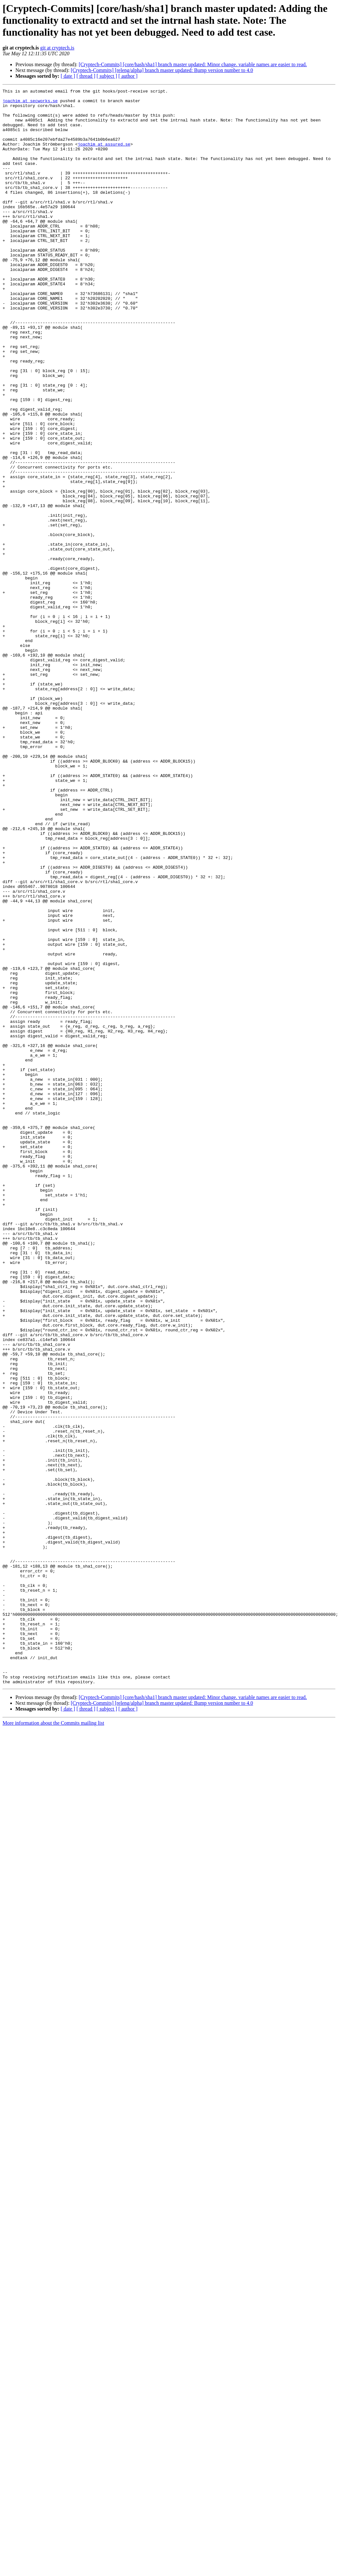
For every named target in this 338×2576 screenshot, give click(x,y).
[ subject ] (107, 76)
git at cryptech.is (57, 47)
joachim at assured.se (104, 155)
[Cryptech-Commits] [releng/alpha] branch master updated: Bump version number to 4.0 (162, 70)
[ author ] (128, 76)
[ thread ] (85, 76)
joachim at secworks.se (30, 103)
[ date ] (68, 76)
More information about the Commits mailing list (53, 2042)
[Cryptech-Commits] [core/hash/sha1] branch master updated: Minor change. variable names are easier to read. (193, 64)
